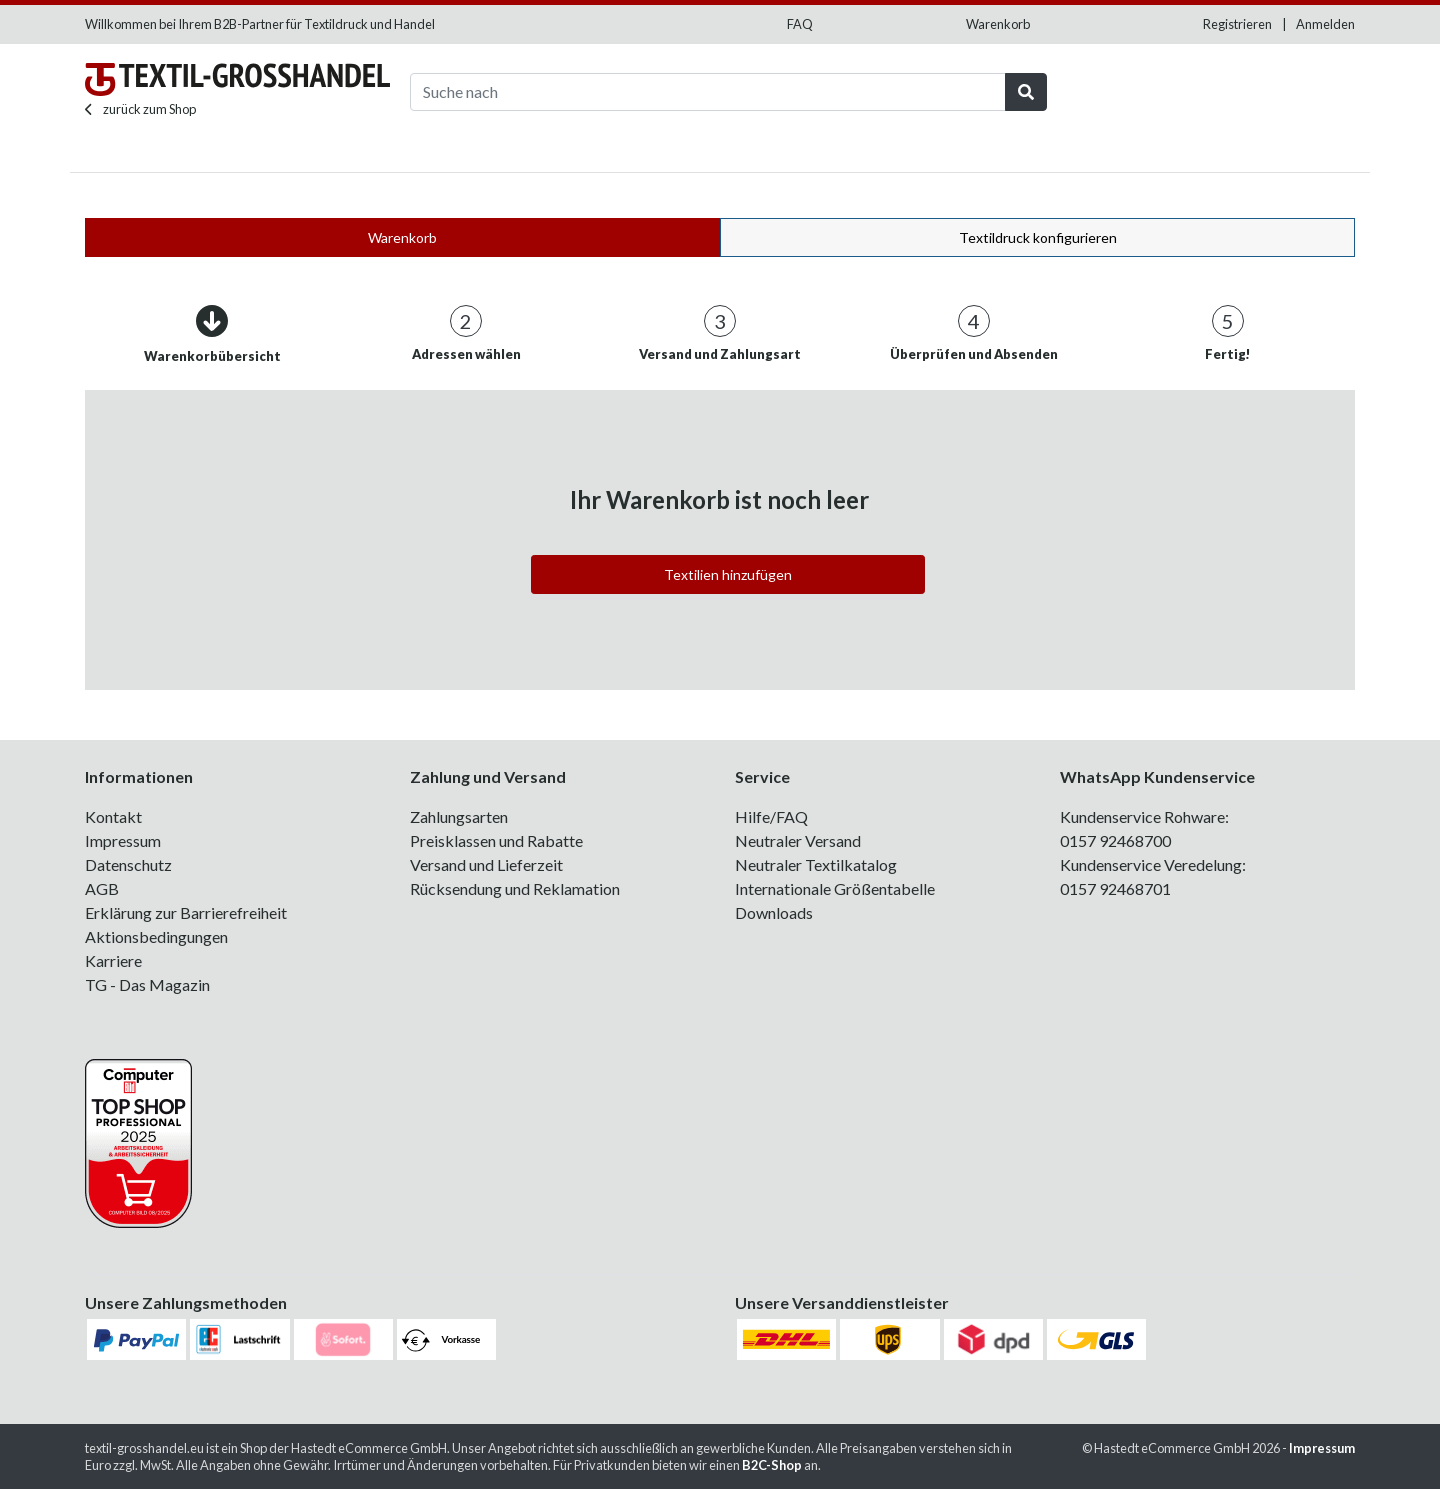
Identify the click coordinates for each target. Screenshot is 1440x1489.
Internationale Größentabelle (835, 888)
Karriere (113, 960)
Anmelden (1325, 24)
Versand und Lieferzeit (486, 864)
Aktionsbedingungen (156, 936)
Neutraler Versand (798, 840)
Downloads (774, 912)
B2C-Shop (772, 1465)
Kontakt (113, 816)
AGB (102, 888)
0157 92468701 (1115, 888)
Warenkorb (998, 24)
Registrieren (1237, 24)
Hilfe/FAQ (771, 816)
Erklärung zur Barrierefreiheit (186, 912)
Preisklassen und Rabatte (496, 840)
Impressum (123, 840)
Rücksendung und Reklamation (515, 888)
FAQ (800, 24)
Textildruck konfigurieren (1038, 237)
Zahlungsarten (459, 816)
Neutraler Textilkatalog (816, 864)
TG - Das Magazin (147, 984)
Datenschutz (128, 864)
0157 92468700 (1115, 840)
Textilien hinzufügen (728, 574)
